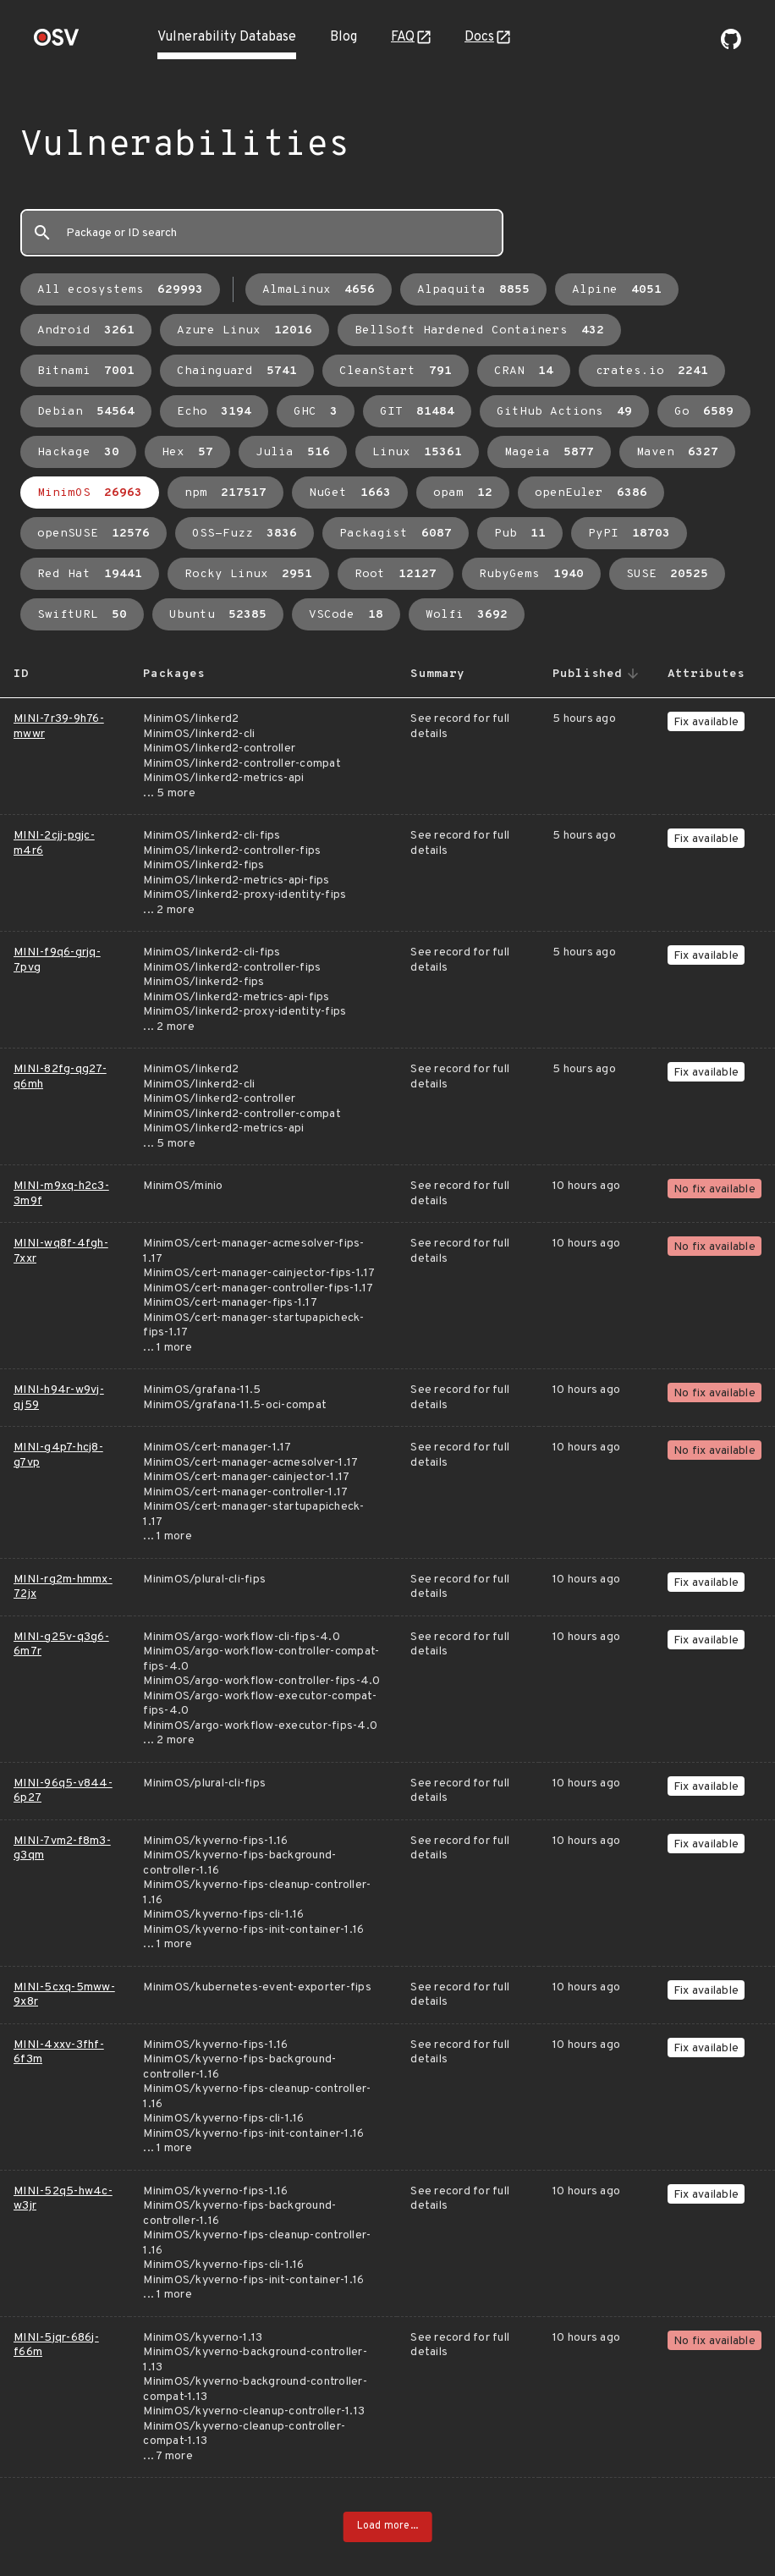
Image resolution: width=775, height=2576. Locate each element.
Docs (479, 37)
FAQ (403, 37)
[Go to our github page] (731, 45)
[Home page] (57, 43)
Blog (343, 37)
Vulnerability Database (226, 37)
